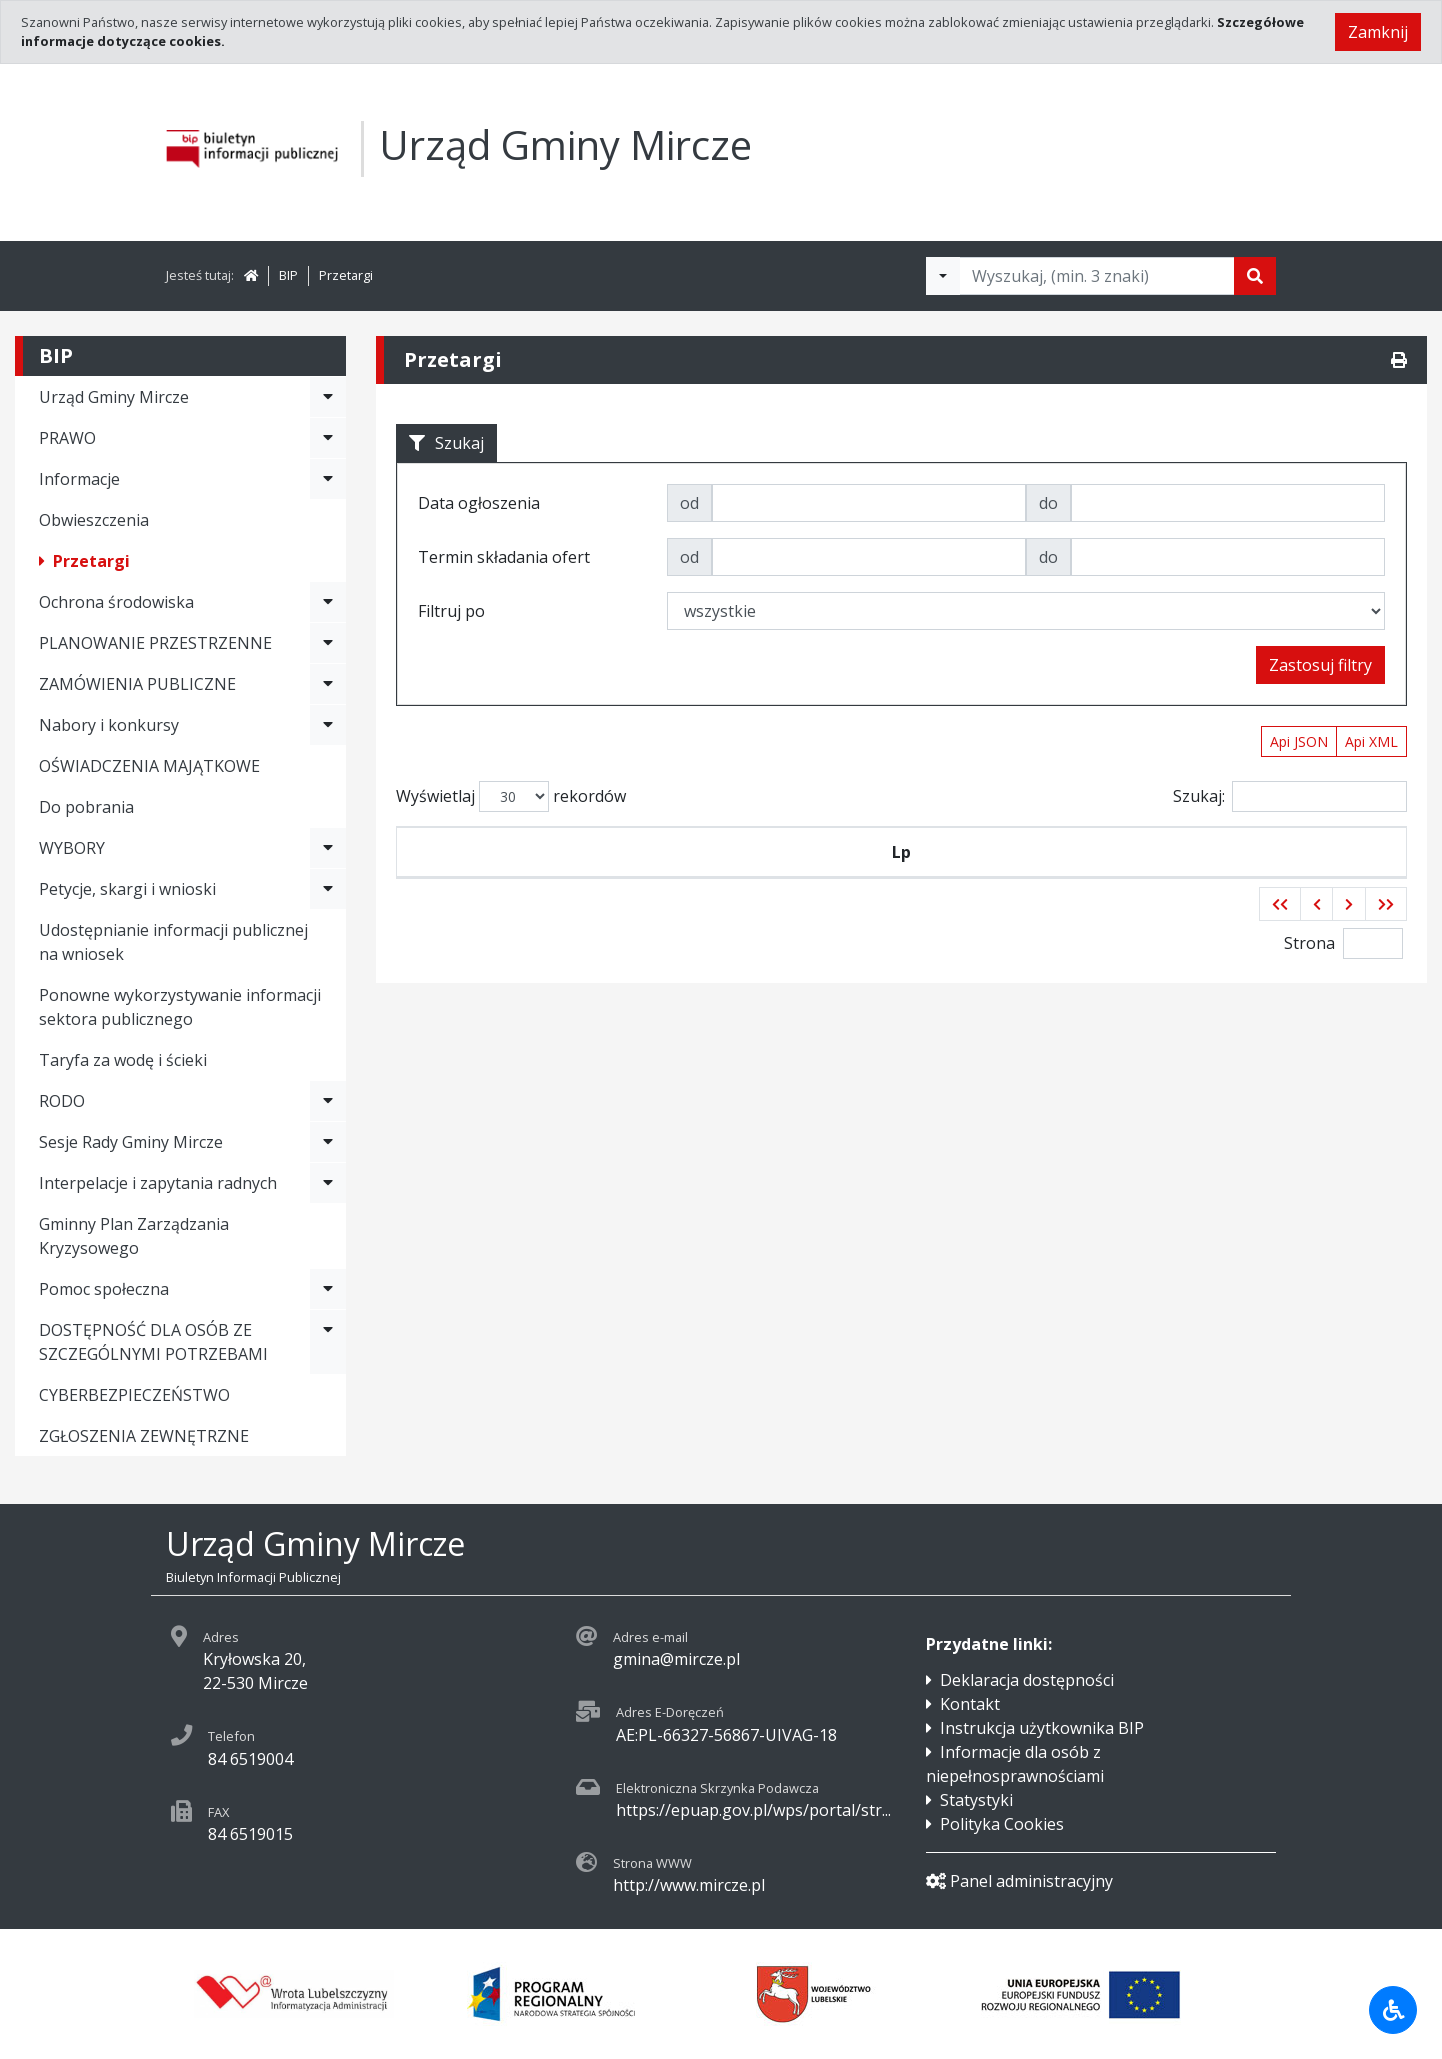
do (1048, 503)
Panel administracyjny (1019, 1881)
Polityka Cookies (1002, 1824)
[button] (1280, 904)
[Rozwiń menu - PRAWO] (328, 438)
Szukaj (446, 443)
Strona (1309, 943)
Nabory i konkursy (109, 725)
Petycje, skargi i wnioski (127, 889)
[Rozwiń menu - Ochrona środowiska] (328, 602)
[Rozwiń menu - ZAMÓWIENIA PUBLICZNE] (328, 684)
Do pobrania (86, 807)
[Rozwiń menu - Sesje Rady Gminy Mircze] (328, 1142)
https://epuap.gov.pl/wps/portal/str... (753, 1810)
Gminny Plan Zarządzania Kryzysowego (134, 1236)
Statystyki (976, 1800)
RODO (62, 1101)
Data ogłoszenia (735, 852)
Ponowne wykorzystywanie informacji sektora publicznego (180, 1007)
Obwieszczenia (94, 520)
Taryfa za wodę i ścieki (123, 1060)
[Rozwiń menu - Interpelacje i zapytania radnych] (328, 1183)
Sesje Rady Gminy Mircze (131, 1142)
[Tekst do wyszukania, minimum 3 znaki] (1097, 276)
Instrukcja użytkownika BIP (1042, 1728)
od (689, 503)
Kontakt (970, 1704)
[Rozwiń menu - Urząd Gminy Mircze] (328, 397)
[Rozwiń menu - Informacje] (328, 479)
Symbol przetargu (539, 852)
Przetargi (346, 275)
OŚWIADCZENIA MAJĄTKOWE (149, 766)
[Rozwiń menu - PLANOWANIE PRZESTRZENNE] (328, 643)
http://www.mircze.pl (689, 1885)
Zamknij (1378, 32)
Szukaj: (1290, 796)
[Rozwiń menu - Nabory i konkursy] (328, 725)
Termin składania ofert (1274, 852)
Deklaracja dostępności (1027, 1680)
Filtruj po (451, 611)
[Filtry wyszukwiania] (943, 276)
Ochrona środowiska (116, 602)
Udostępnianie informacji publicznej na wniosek (173, 942)
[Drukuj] (1399, 360)
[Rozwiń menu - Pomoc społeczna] (328, 1289)
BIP (288, 275)
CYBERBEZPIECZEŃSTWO (134, 1395)
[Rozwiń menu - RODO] (328, 1101)
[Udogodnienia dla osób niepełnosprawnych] (1393, 2010)
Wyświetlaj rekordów (511, 796)
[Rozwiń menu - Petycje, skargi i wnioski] (328, 889)
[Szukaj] (1255, 276)
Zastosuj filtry (1320, 665)
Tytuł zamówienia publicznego (989, 852)
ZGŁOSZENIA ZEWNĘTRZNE (144, 1436)
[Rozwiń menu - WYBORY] (328, 848)
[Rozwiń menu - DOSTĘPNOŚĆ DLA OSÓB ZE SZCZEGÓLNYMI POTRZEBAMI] (328, 1342)
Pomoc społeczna (104, 1289)
